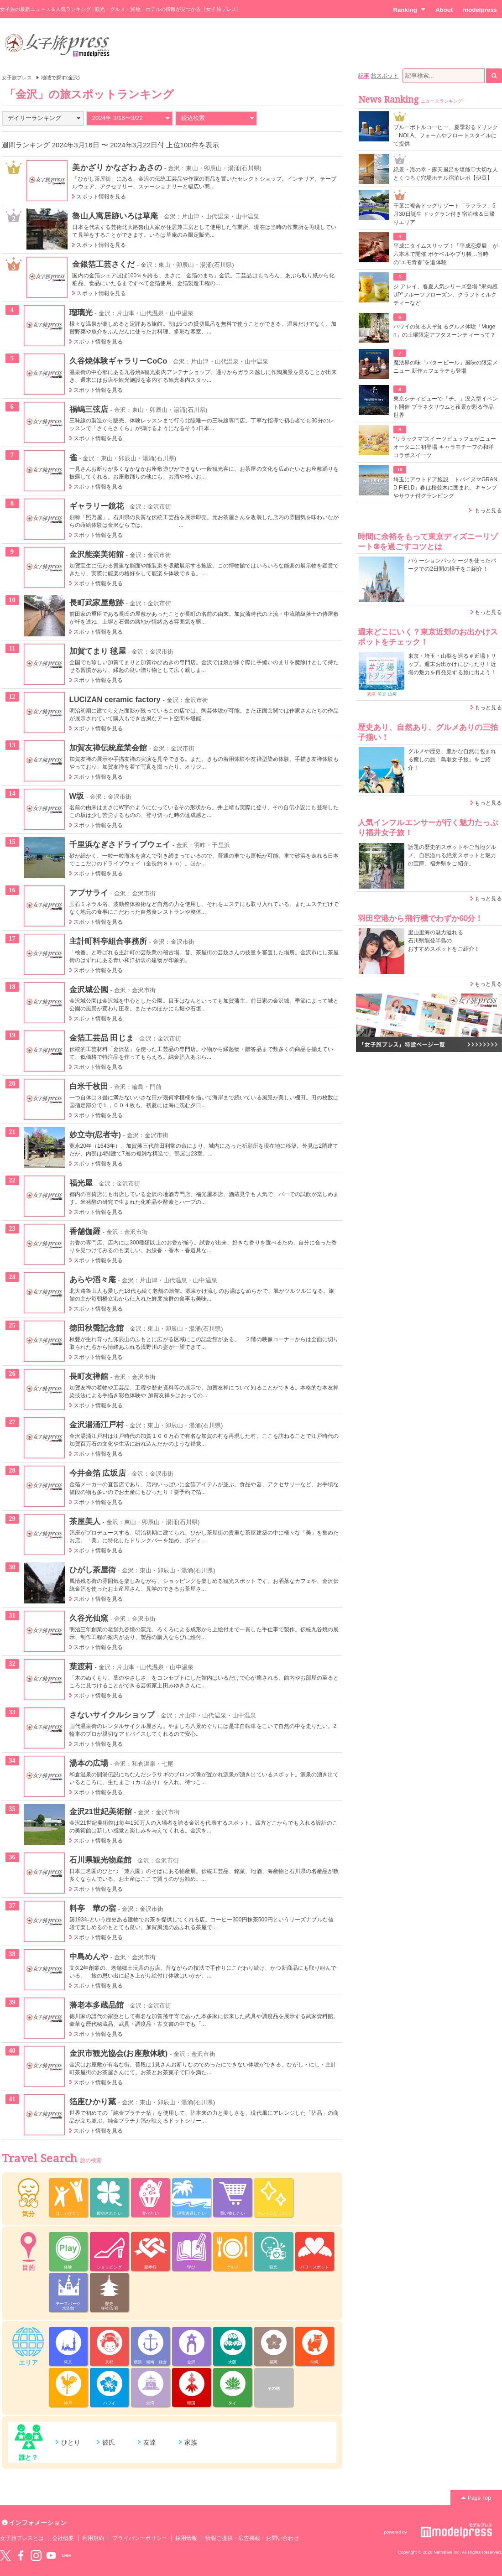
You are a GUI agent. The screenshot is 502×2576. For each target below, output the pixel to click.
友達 (149, 2442)
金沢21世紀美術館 (100, 1811)
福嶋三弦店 (88, 409)
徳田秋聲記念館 (96, 1328)
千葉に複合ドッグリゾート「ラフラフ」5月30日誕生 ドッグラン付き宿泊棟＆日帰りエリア (444, 214)
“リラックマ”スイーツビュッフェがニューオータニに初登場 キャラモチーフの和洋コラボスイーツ (444, 447)
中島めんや (88, 1956)
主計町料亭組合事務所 (108, 941)
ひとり (70, 2442)
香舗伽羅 (84, 1231)
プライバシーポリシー (139, 2538)
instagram (36, 2555)
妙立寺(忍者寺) (95, 1134)
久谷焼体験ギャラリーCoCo (118, 361)
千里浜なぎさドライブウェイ (120, 844)
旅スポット (384, 76)
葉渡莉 (81, 1666)
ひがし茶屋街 (92, 1570)
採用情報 (186, 2538)
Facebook (20, 2555)
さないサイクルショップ (112, 1715)
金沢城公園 (88, 989)
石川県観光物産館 (100, 1860)
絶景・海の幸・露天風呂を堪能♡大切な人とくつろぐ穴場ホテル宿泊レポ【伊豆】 (445, 174)
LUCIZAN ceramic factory (115, 699)
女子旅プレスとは (22, 2538)
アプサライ (88, 893)
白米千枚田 (88, 1086)
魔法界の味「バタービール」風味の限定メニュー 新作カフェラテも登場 (445, 366)
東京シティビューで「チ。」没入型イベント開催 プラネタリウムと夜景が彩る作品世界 (445, 407)
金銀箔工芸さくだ (103, 264)
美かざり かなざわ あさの (117, 167)
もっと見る (488, 510)
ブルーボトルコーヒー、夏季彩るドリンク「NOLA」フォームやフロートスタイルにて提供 (445, 135)
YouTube (51, 2555)
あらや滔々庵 (92, 1279)
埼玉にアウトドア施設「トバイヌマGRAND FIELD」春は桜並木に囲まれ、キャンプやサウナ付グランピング (445, 487)
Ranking (409, 9)
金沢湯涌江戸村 (96, 1425)
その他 (273, 2388)
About (444, 9)
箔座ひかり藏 (92, 2101)
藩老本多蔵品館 (96, 2005)
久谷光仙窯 (88, 1618)
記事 (363, 76)
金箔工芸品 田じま (101, 1038)
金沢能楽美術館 (96, 554)
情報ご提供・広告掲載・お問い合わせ (252, 2538)
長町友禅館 (88, 1376)
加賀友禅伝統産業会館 (108, 748)
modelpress (480, 9)
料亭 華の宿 (92, 1908)
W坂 (76, 796)
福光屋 (81, 1183)
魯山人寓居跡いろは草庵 (115, 216)
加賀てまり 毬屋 (97, 651)
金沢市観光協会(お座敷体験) (118, 2053)
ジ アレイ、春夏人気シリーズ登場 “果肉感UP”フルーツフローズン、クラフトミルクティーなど (445, 294)
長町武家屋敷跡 (96, 602)
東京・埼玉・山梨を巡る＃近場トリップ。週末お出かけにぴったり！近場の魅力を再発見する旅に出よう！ (452, 664)
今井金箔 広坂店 (97, 1473)
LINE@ (66, 2555)
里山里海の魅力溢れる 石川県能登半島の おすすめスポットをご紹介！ (444, 940)
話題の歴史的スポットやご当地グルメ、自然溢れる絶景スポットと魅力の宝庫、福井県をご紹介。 (452, 855)
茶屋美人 (84, 1521)
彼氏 (108, 2442)
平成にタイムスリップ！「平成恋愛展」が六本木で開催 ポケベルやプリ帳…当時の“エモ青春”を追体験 (445, 254)
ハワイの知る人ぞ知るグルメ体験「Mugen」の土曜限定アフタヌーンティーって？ (444, 330)
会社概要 (63, 2538)
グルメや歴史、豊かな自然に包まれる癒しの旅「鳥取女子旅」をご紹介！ (452, 759)
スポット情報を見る (101, 196)
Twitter (5, 2555)
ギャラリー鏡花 (96, 506)
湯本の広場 (88, 1763)
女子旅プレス (17, 77)
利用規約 (93, 2538)
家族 (190, 2442)
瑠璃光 (81, 312)
